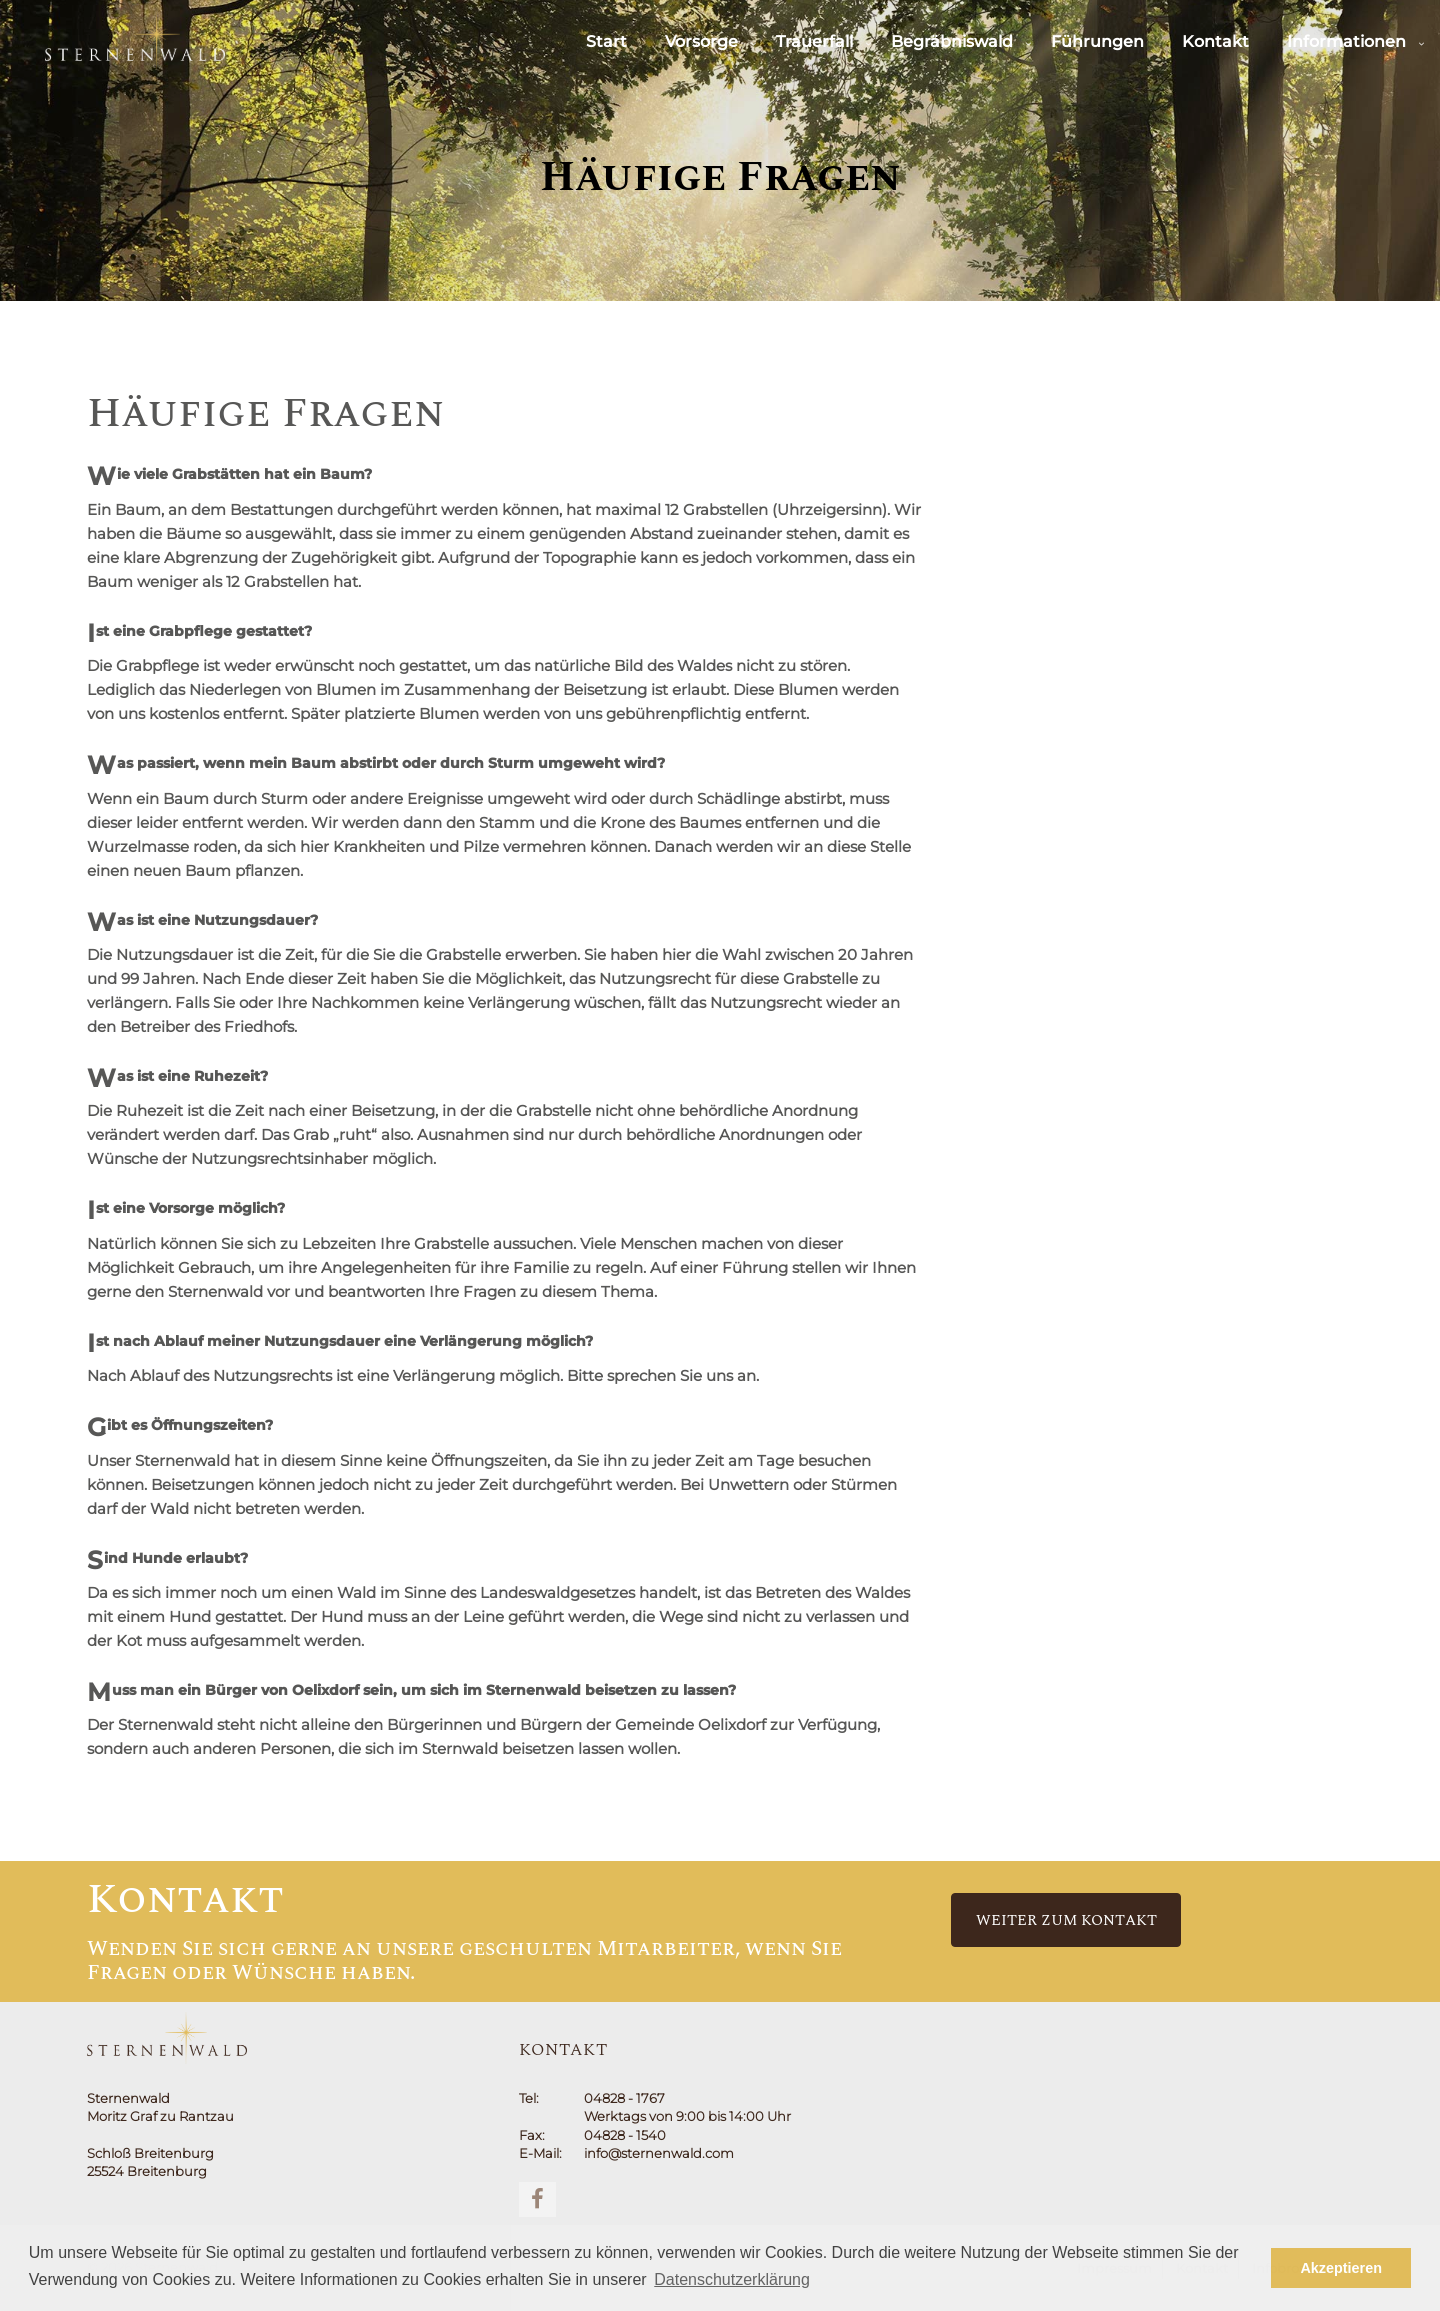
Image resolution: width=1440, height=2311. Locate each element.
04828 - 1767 (624, 2098)
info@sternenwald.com (659, 2153)
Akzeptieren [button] (1341, 2268)
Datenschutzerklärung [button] (732, 2279)
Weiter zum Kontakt (1066, 1920)
